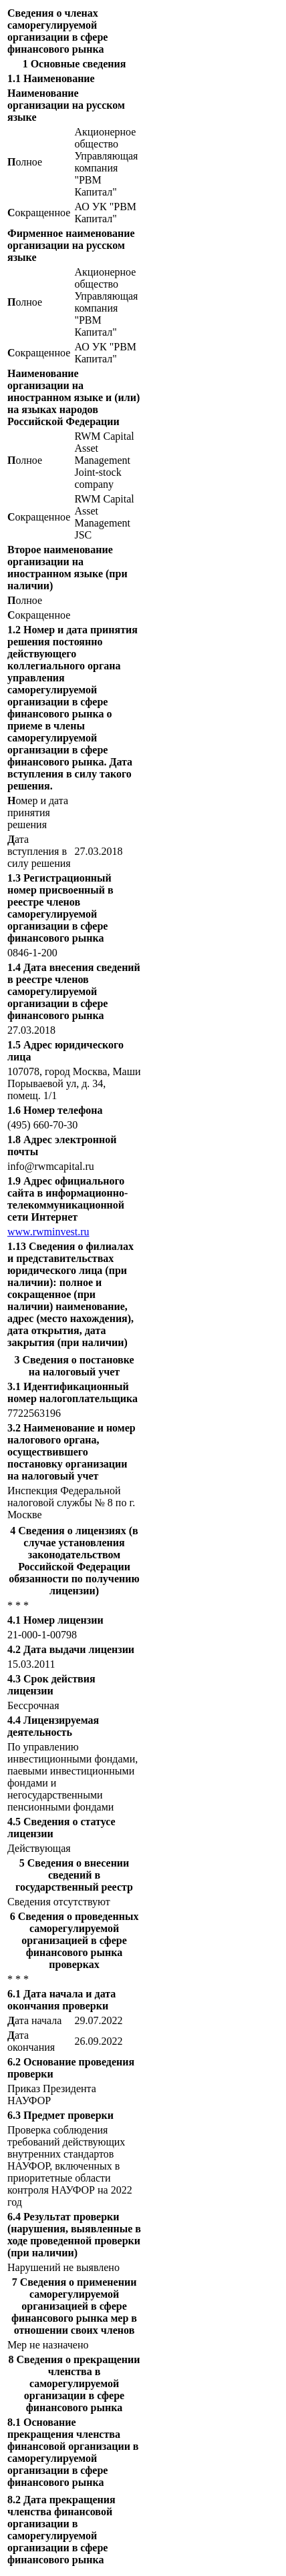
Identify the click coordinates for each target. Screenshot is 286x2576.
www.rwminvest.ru (48, 1231)
